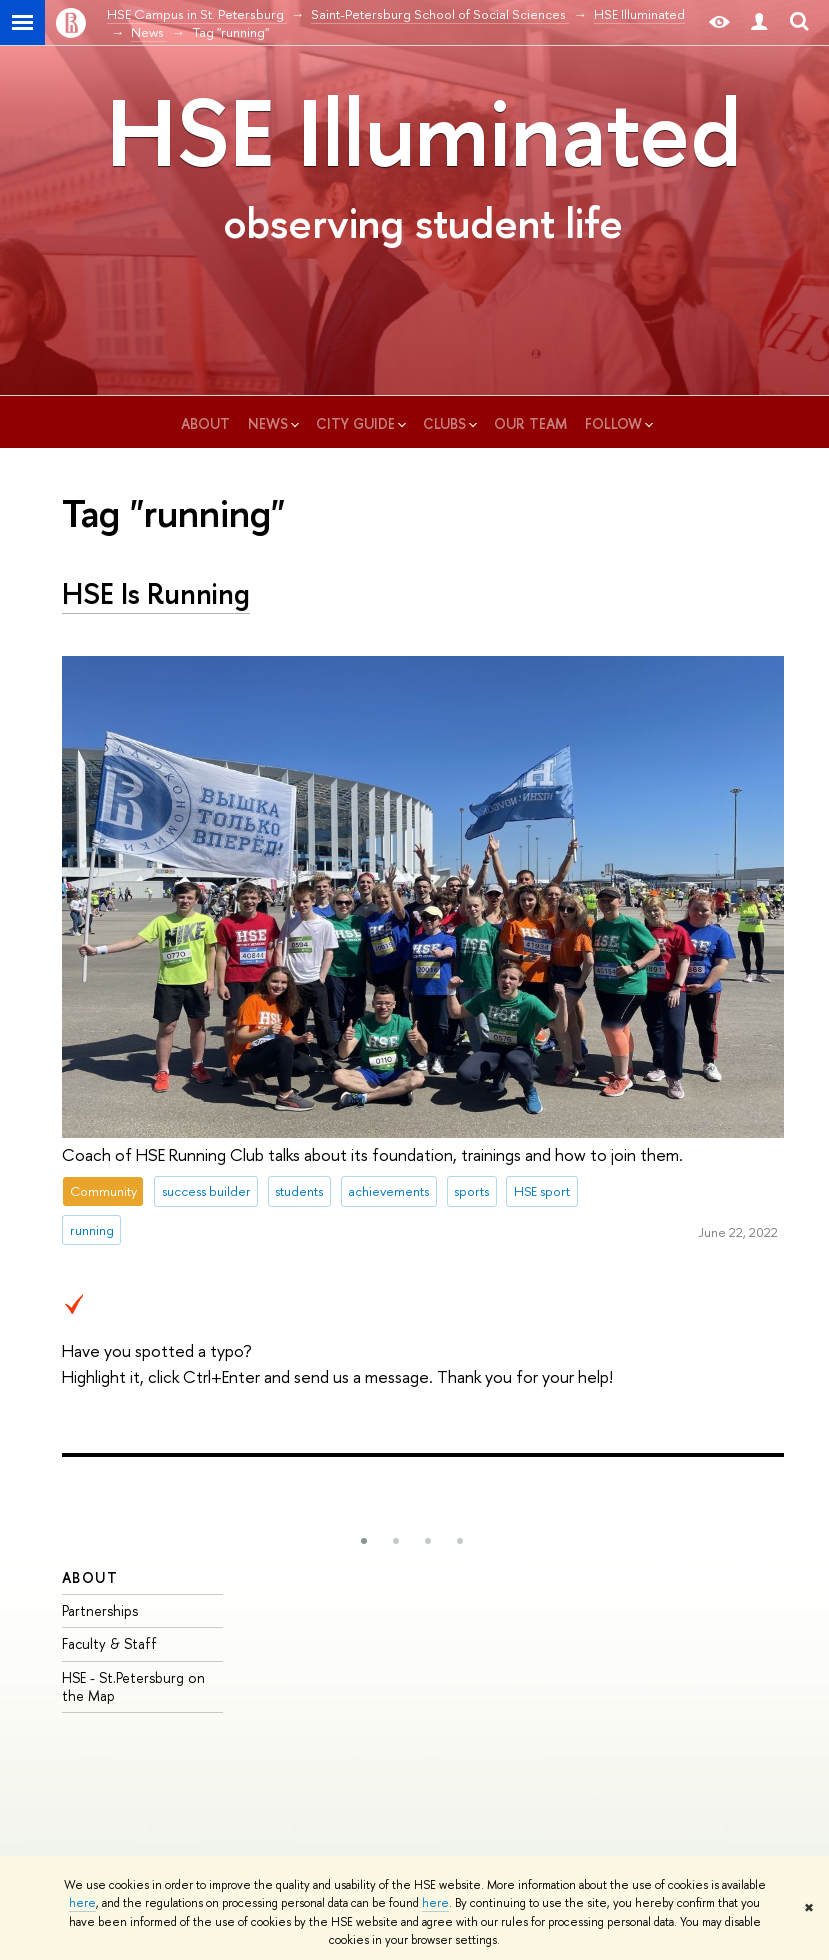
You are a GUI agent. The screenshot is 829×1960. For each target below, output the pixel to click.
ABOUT (90, 1577)
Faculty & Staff (109, 1643)
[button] (364, 1541)
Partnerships (100, 1610)
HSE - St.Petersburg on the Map (133, 1686)
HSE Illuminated (423, 132)
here (82, 1903)
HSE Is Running (156, 593)
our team (532, 423)
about (207, 423)
